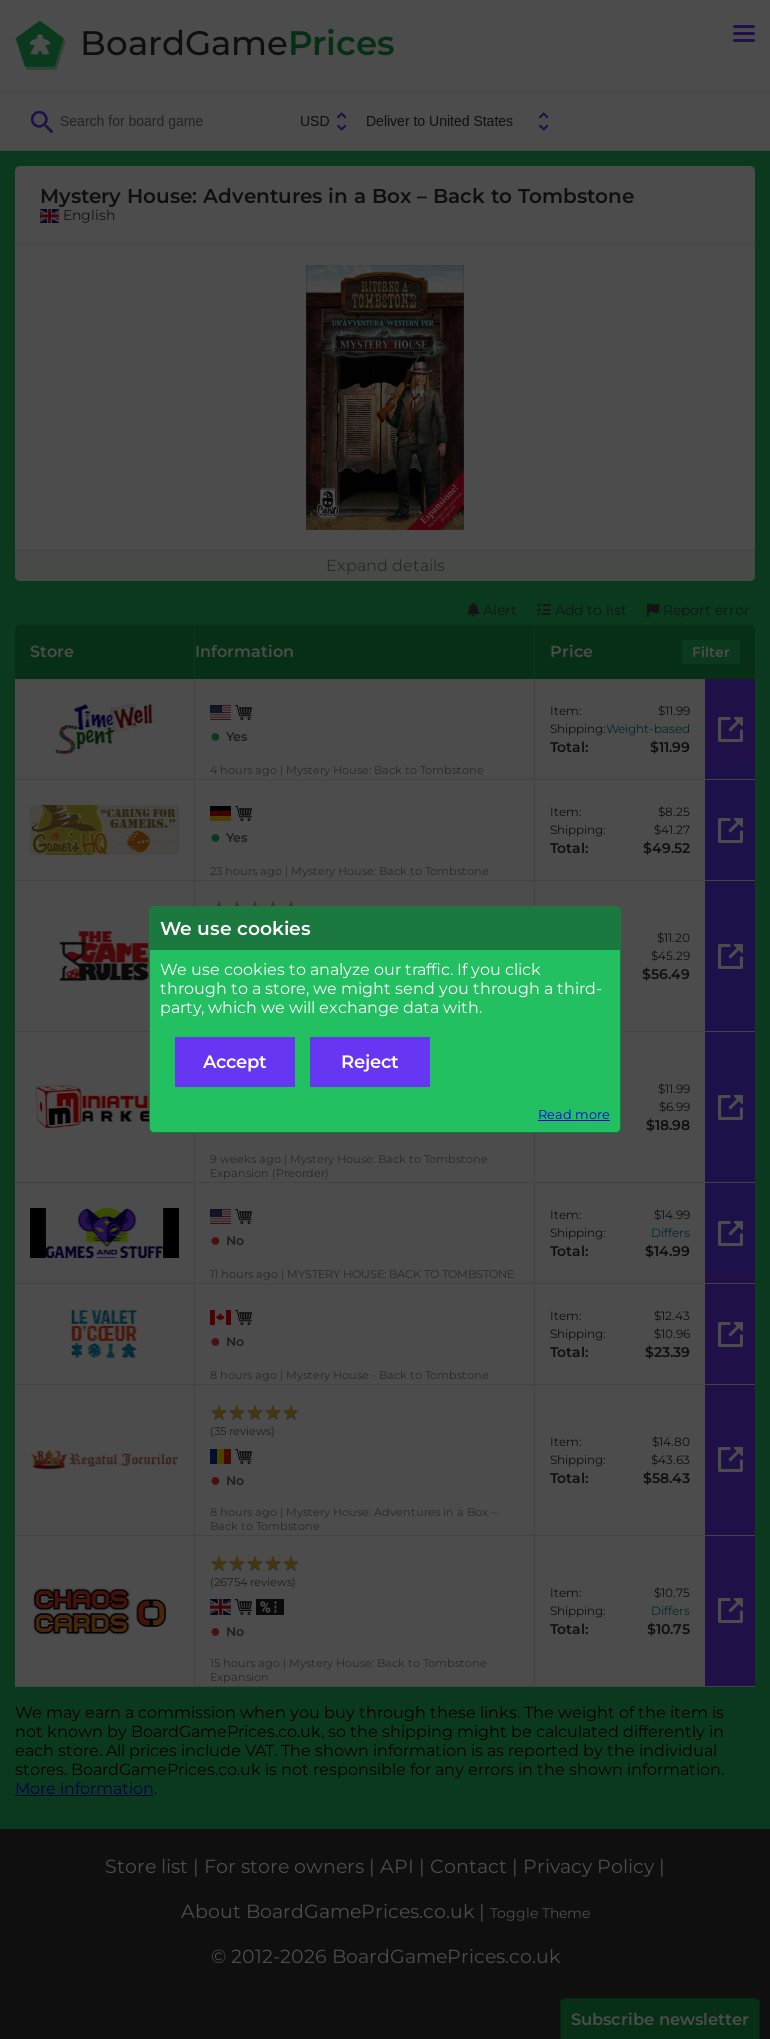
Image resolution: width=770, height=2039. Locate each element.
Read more (574, 1114)
